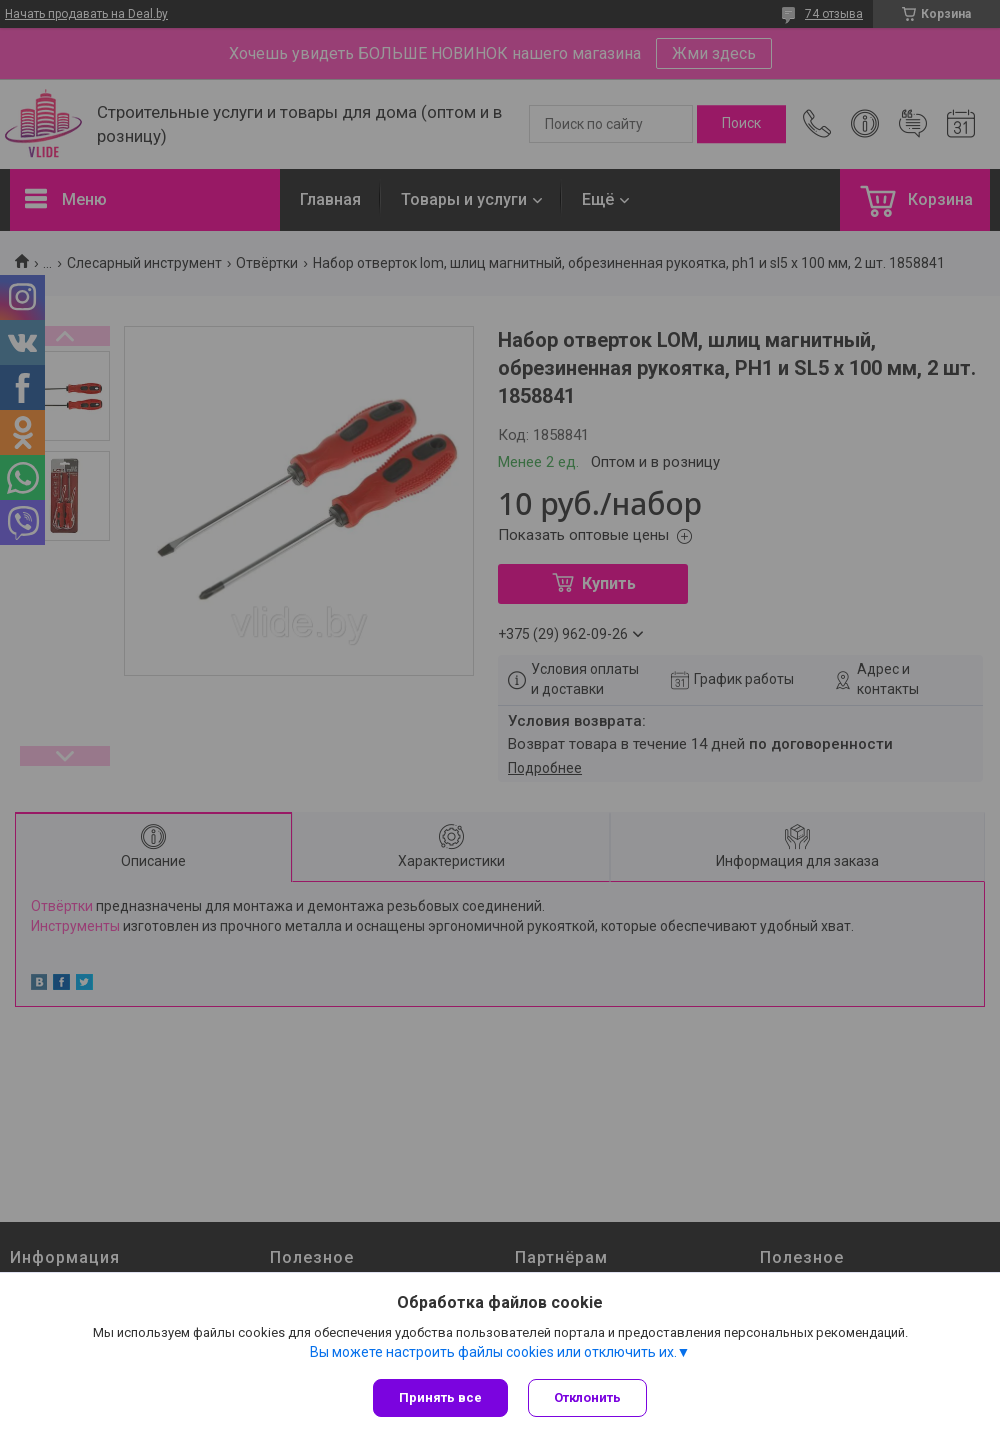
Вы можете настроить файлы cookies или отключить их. (493, 1352)
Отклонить (587, 1397)
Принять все (440, 1397)
